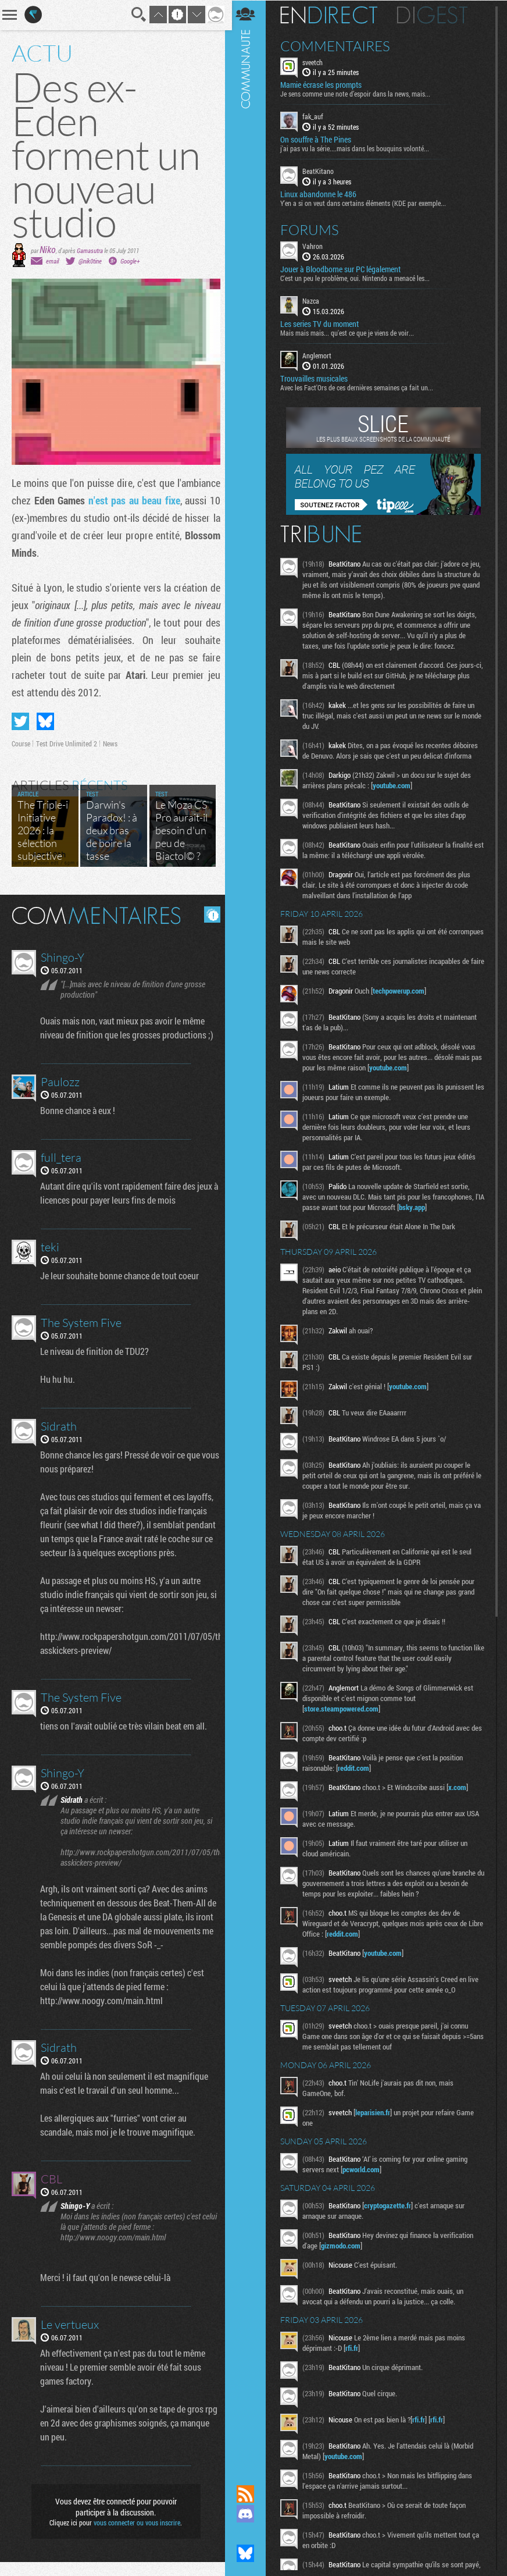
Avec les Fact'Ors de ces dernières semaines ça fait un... (359, 387)
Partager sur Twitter (20, 721)
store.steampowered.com (344, 1708)
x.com (460, 1786)
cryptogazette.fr (390, 2205)
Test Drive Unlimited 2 (66, 743)
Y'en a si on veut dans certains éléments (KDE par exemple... (366, 202)
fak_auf (315, 116)
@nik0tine (90, 261)
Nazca (313, 300)
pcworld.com (364, 2169)
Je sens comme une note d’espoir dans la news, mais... (358, 93)
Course (21, 743)
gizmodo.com (343, 2245)
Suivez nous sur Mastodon (248, 2533)
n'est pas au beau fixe (132, 500)
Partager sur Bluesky (45, 721)
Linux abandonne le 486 (321, 193)
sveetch (315, 61)
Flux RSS (248, 2494)
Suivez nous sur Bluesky (248, 2553)
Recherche (135, 14)
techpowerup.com (401, 990)
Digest (435, 14)
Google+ (130, 261)
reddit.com (356, 1767)
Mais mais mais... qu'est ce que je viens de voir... (350, 332)
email (52, 261)
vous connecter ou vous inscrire (135, 2536)
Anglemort (319, 355)
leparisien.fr (375, 2112)
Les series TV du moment (322, 323)
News (110, 743)
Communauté (248, 1231)
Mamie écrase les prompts (324, 85)
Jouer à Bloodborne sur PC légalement (343, 268)
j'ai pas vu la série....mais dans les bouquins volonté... (357, 148)
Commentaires (338, 45)
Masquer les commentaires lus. (208, 914)
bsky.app (425, 1206)
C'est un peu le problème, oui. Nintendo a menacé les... (358, 277)
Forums (312, 229)
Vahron (315, 245)
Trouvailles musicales (317, 378)
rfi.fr (354, 2347)
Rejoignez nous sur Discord (248, 2513)
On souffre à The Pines (318, 139)
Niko (48, 249)
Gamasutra (90, 250)
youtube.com (394, 785)
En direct (331, 14)
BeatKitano (321, 171)
